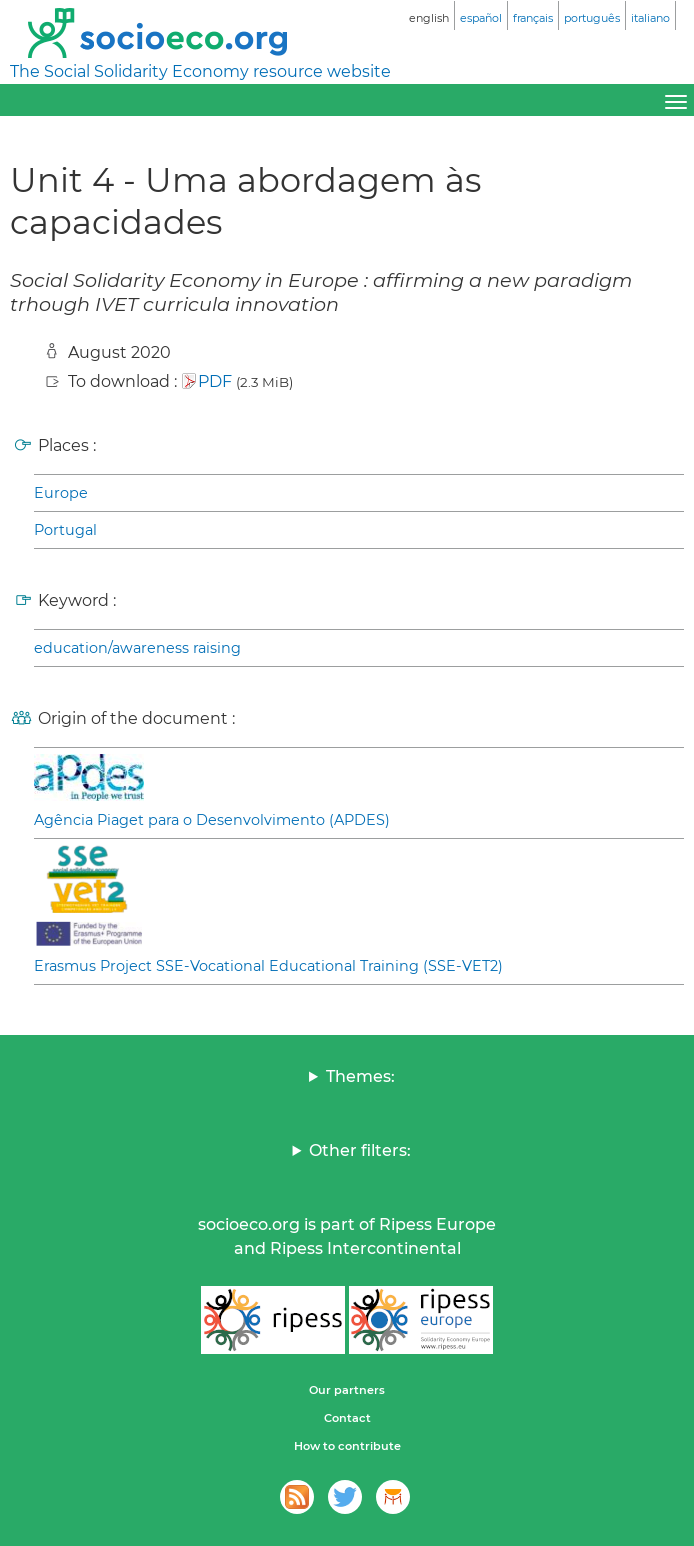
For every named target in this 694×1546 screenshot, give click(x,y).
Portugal (65, 530)
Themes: (360, 1076)
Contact (347, 1418)
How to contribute (347, 1446)
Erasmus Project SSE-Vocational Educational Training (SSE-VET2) (268, 966)
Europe (61, 493)
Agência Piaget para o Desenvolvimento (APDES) (212, 820)
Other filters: (360, 1150)
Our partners (347, 1390)
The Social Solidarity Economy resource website (200, 71)
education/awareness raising (137, 648)
